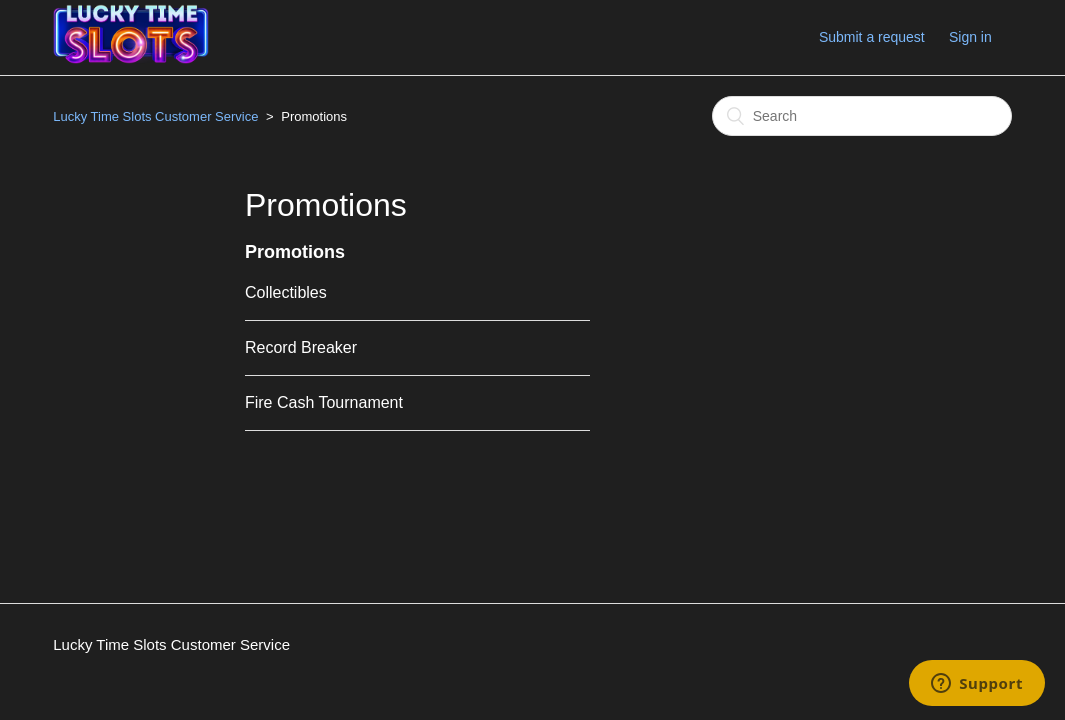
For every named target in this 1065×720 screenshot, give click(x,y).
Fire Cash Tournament (324, 402)
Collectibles (286, 292)
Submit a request (872, 37)
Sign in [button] (970, 37)
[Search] (862, 116)
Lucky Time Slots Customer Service (155, 116)
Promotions (295, 252)
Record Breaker (301, 347)
